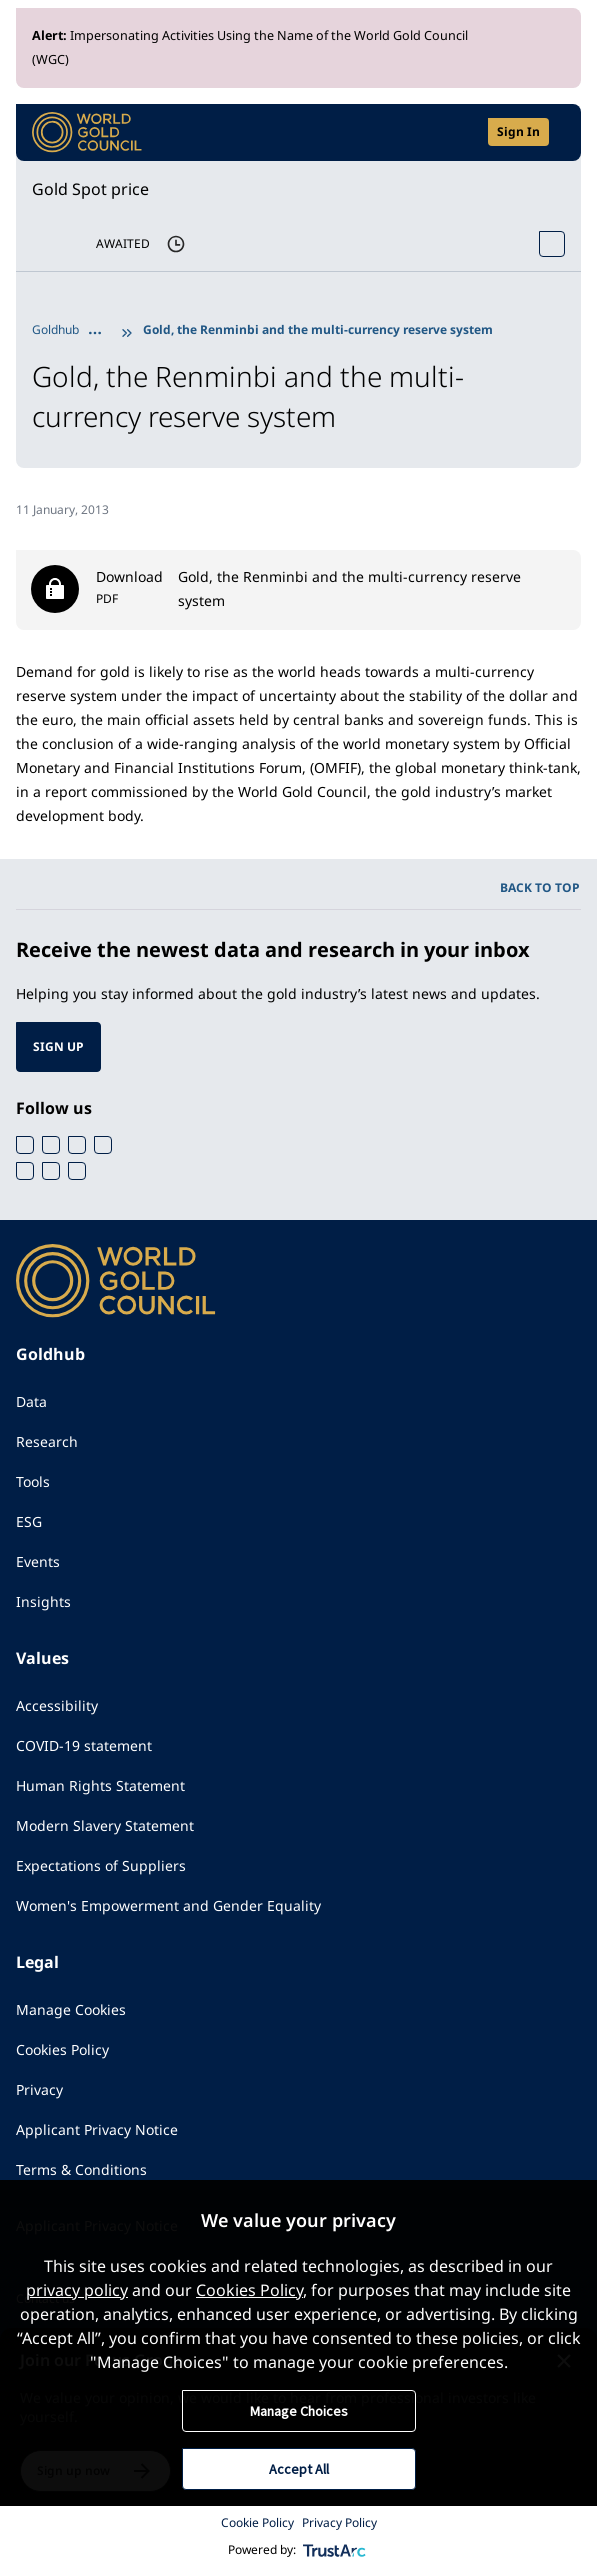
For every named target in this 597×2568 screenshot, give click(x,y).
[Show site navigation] (557, 132)
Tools (33, 1481)
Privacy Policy (339, 2522)
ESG (29, 1521)
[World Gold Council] (87, 132)
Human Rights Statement (100, 1785)
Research (47, 1441)
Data (31, 1401)
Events (38, 1561)
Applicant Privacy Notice (97, 2129)
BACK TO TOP (540, 887)
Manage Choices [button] (299, 2411)
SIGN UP (58, 1046)
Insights (43, 1601)
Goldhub (55, 329)
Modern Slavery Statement (105, 1825)
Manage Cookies (71, 2009)
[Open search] (460, 132)
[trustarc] (335, 2550)
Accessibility (57, 1705)
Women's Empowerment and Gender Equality (168, 1905)
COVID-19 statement (84, 1745)
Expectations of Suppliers (101, 1865)
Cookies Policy (62, 2049)
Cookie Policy (257, 2522)
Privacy (39, 2089)
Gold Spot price (90, 189)
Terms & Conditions (81, 2169)
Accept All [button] (299, 2469)
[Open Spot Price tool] (552, 244)
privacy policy (77, 2290)
